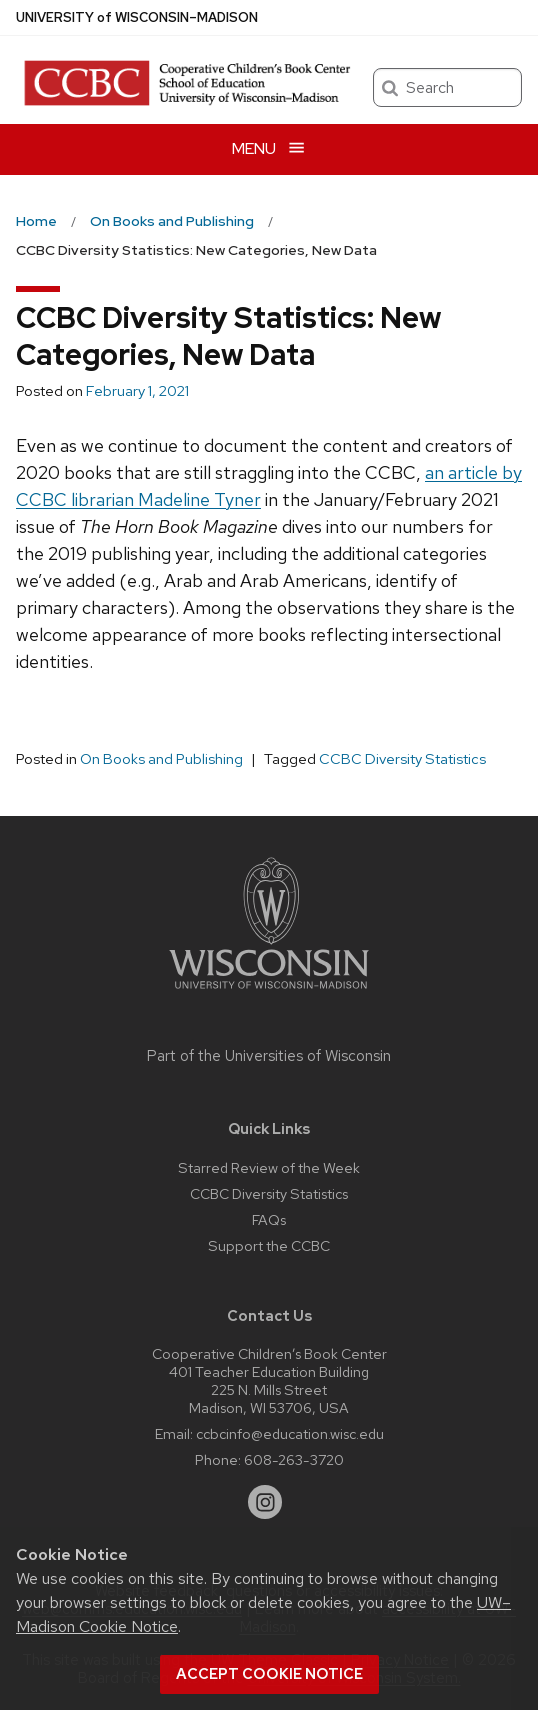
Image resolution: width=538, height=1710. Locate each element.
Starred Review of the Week (269, 1167)
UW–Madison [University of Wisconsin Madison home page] (137, 17)
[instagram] (265, 1502)
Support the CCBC (269, 1245)
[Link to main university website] (269, 992)
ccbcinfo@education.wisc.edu (290, 1433)
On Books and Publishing (161, 759)
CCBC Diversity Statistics (402, 759)
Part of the (269, 1056)
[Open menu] (269, 149)
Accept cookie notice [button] (269, 1674)
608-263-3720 (294, 1459)
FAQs (269, 1219)
